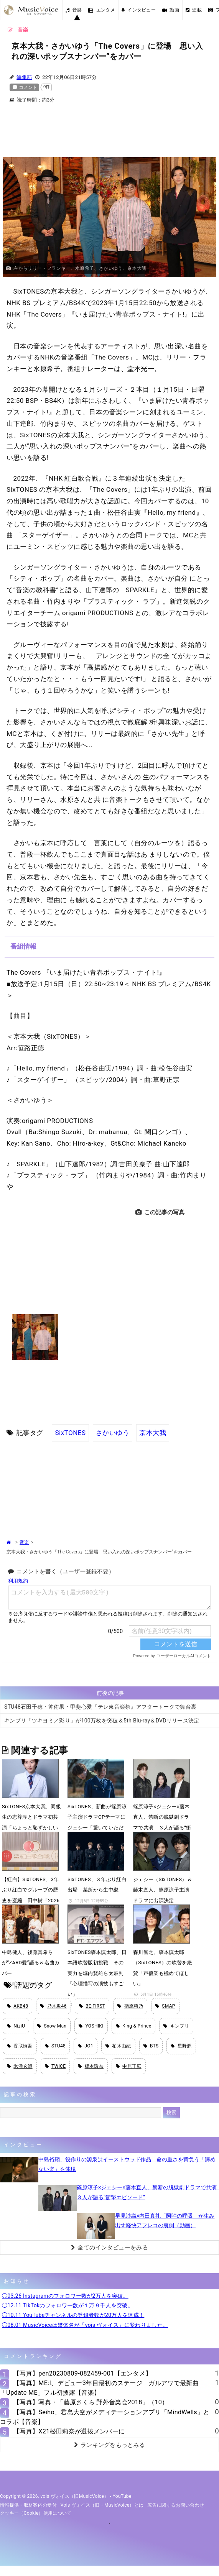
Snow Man (51, 2026)
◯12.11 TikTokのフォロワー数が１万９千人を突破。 (67, 2305)
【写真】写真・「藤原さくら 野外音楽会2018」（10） (90, 2402)
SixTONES (70, 1433)
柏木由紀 (118, 2046)
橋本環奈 (91, 2066)
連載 (194, 10)
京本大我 (152, 1433)
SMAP (165, 2006)
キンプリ (176, 2026)
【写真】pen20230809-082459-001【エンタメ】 (82, 2373)
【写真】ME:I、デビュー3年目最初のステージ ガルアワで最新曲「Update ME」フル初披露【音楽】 (99, 2387)
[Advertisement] (109, 135)
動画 (170, 10)
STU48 (55, 2046)
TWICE (55, 2066)
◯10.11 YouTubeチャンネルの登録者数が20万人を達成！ (73, 2315)
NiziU (16, 2026)
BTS (151, 2046)
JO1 (85, 2046)
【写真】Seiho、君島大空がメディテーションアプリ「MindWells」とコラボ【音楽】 (105, 2417)
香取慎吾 (20, 2046)
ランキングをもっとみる (109, 2444)
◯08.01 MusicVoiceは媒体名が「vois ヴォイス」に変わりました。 (85, 2325)
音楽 (74, 10)
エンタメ (101, 10)
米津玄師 (20, 2066)
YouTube (122, 2496)
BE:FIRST (92, 2006)
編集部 (24, 77)
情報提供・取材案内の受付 (28, 2505)
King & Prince (133, 2026)
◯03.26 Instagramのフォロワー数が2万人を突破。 (65, 2296)
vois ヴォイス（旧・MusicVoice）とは (102, 2505)
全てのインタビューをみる (109, 2247)
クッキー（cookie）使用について (36, 2513)
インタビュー (139, 10)
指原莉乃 (130, 2006)
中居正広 (129, 2066)
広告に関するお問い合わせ (175, 2505)
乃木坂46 (53, 2006)
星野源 (181, 2046)
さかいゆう (113, 1433)
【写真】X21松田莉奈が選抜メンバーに (69, 2431)
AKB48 (17, 2006)
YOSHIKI (91, 2026)
